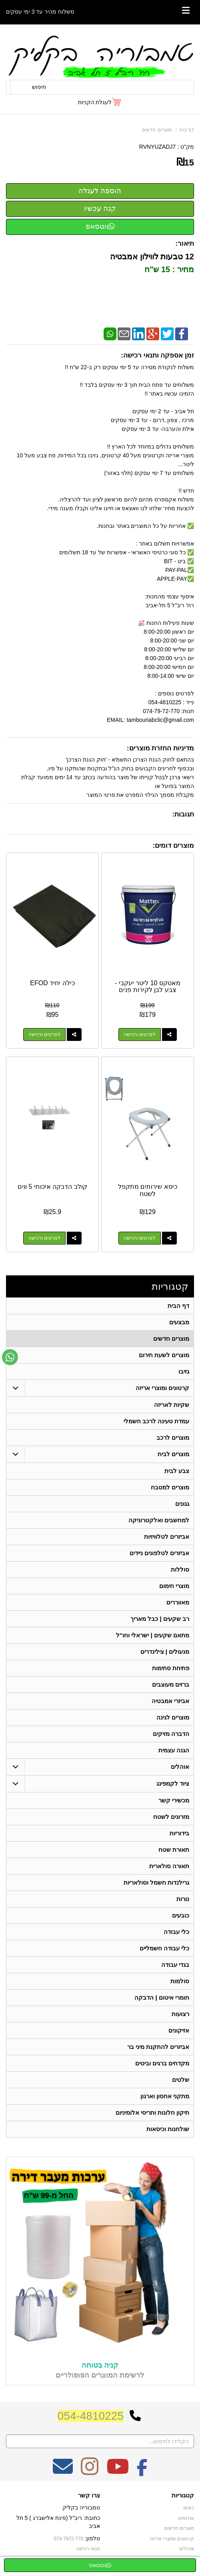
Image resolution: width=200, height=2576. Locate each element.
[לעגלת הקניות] (100, 102)
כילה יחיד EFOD (52, 983)
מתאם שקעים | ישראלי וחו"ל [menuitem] (153, 1635)
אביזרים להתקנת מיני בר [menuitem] (158, 2046)
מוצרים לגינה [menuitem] (172, 1717)
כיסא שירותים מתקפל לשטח (147, 1190)
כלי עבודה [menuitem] (176, 1931)
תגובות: (183, 814)
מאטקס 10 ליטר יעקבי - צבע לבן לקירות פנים (147, 987)
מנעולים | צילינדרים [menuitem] (165, 1651)
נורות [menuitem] (182, 1898)
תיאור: (184, 243)
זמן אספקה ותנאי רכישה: (157, 355)
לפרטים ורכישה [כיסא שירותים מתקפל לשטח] (140, 1238)
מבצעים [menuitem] (179, 1322)
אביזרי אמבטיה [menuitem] (170, 1700)
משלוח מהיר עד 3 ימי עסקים (40, 11)
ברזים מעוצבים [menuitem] (170, 1684)
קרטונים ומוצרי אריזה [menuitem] (163, 1387)
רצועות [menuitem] (180, 2013)
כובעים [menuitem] (180, 1915)
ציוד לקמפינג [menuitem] (172, 1783)
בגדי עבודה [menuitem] (175, 1964)
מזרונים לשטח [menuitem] (171, 1816)
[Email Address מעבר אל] (63, 2472)
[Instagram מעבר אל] (89, 2472)
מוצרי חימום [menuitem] (174, 1585)
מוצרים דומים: (173, 845)
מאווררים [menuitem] (177, 1602)
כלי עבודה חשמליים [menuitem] (165, 1948)
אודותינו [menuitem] (186, 2518)
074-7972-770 (68, 2539)
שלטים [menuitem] (180, 2079)
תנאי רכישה (88, 2549)
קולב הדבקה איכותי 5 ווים (52, 1186)
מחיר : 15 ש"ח (168, 269)
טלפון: (92, 2538)
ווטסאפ (100, 226)
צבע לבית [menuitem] (176, 1470)
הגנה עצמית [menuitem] (173, 1750)
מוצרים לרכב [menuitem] (172, 1437)
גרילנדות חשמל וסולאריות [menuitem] (157, 1882)
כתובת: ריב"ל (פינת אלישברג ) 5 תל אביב (58, 2522)
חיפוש (39, 87)
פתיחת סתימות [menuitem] (170, 1668)
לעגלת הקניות (95, 102)
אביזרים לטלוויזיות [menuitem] (166, 1536)
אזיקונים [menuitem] (178, 2030)
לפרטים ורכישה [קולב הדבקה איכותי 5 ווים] (44, 1238)
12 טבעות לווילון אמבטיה (151, 256)
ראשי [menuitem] (188, 2508)
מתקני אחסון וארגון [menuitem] (165, 2096)
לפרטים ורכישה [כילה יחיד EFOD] (44, 1034)
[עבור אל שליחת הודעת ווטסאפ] (10, 1357)
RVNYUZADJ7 (157, 146)
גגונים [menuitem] (182, 1503)
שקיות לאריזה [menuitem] (171, 1404)
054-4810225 (91, 2416)
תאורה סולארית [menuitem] (169, 1866)
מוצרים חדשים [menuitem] (171, 1338)
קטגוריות (170, 1286)
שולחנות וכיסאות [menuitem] (167, 2128)
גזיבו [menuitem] (183, 1371)
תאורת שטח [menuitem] (173, 1849)
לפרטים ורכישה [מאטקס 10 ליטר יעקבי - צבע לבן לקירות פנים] (140, 1034)
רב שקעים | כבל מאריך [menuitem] (159, 1618)
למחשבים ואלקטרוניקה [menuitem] (158, 1520)
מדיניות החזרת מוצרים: (160, 748)
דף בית (187, 130)
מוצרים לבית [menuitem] (173, 1454)
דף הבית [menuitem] (178, 1305)
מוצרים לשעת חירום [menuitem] (164, 1355)
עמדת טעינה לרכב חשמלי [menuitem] (157, 1421)
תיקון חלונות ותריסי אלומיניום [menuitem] (153, 2112)
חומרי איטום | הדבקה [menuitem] (161, 1997)
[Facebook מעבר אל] (142, 2472)
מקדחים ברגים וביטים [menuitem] (162, 2063)
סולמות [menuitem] (179, 1981)
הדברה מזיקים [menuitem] (171, 1733)
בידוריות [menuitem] (179, 1833)
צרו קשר (89, 2495)
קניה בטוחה (100, 2365)
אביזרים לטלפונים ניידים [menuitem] (160, 1553)
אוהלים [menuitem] (180, 1766)
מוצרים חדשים (157, 130)
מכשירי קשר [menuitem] (173, 1800)
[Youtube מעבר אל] (117, 2472)
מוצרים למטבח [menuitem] (170, 1487)
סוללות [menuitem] (180, 1569)
